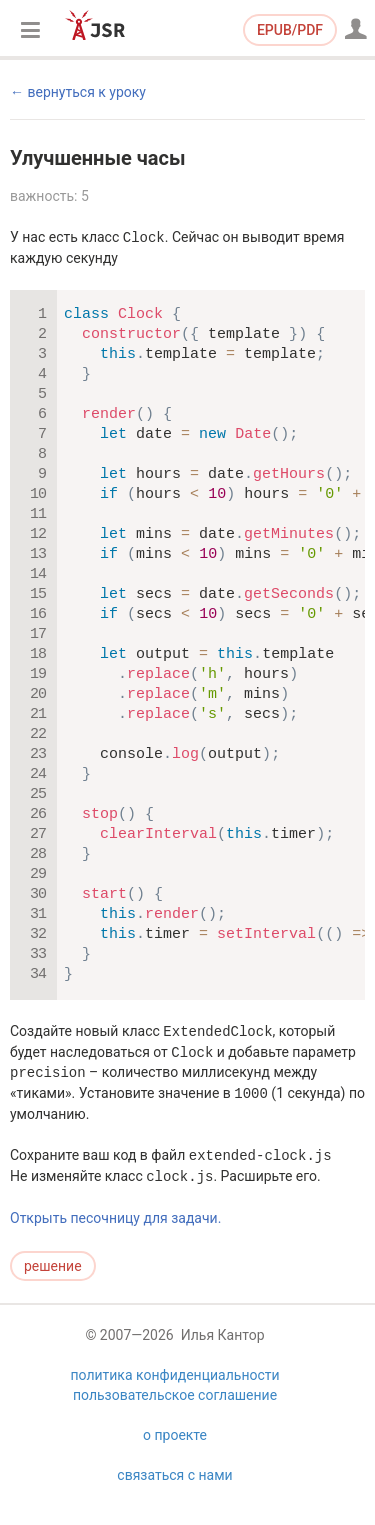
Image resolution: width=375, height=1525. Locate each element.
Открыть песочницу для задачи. (115, 1218)
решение (53, 1266)
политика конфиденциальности (174, 1397)
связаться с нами (174, 1497)
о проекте (175, 1457)
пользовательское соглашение (175, 1417)
